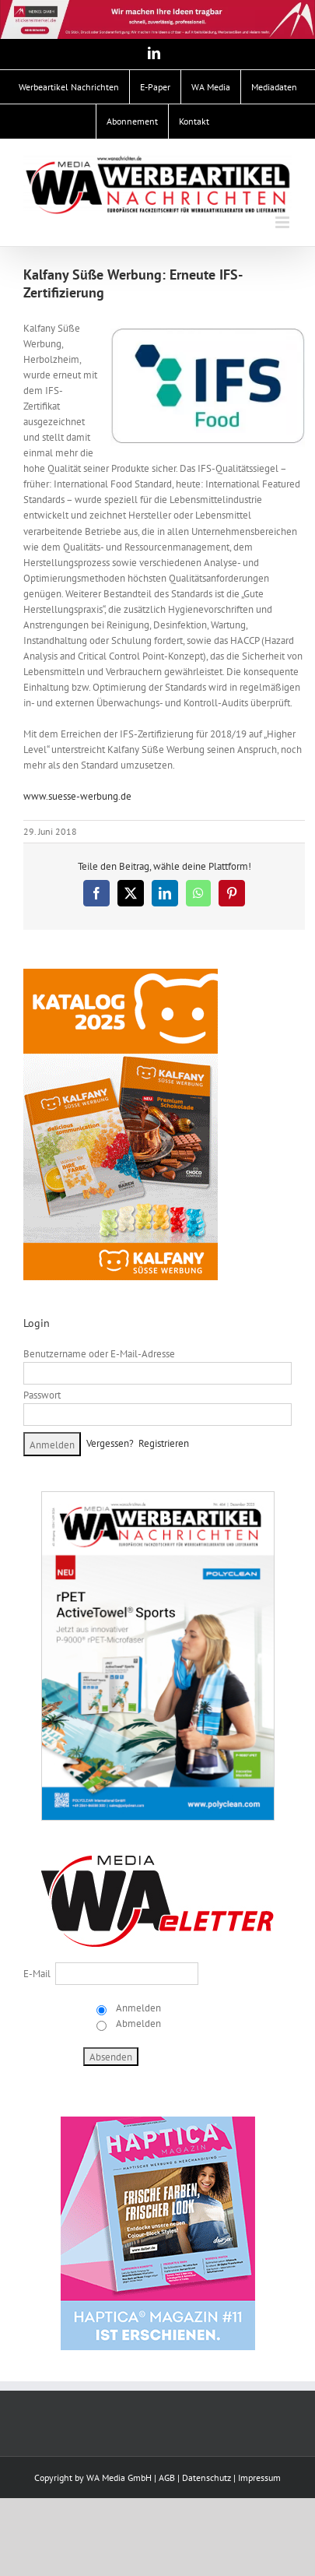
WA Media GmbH (119, 2477)
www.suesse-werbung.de (77, 796)
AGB (167, 2477)
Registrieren (163, 1443)
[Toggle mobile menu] (283, 222)
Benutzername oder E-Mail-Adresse (99, 1353)
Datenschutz (206, 2477)
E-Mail (37, 1973)
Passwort (42, 1395)
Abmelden (137, 2023)
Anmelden (137, 2008)
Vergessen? (110, 1443)
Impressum (259, 2477)
